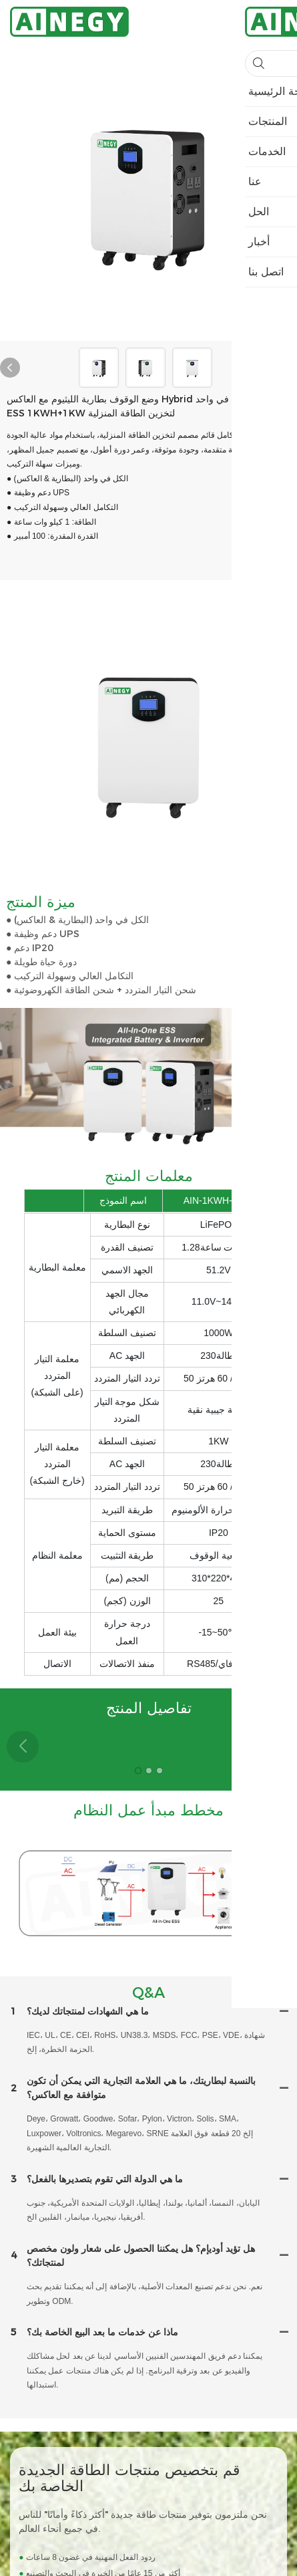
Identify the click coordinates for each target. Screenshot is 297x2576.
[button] (274, 1746)
